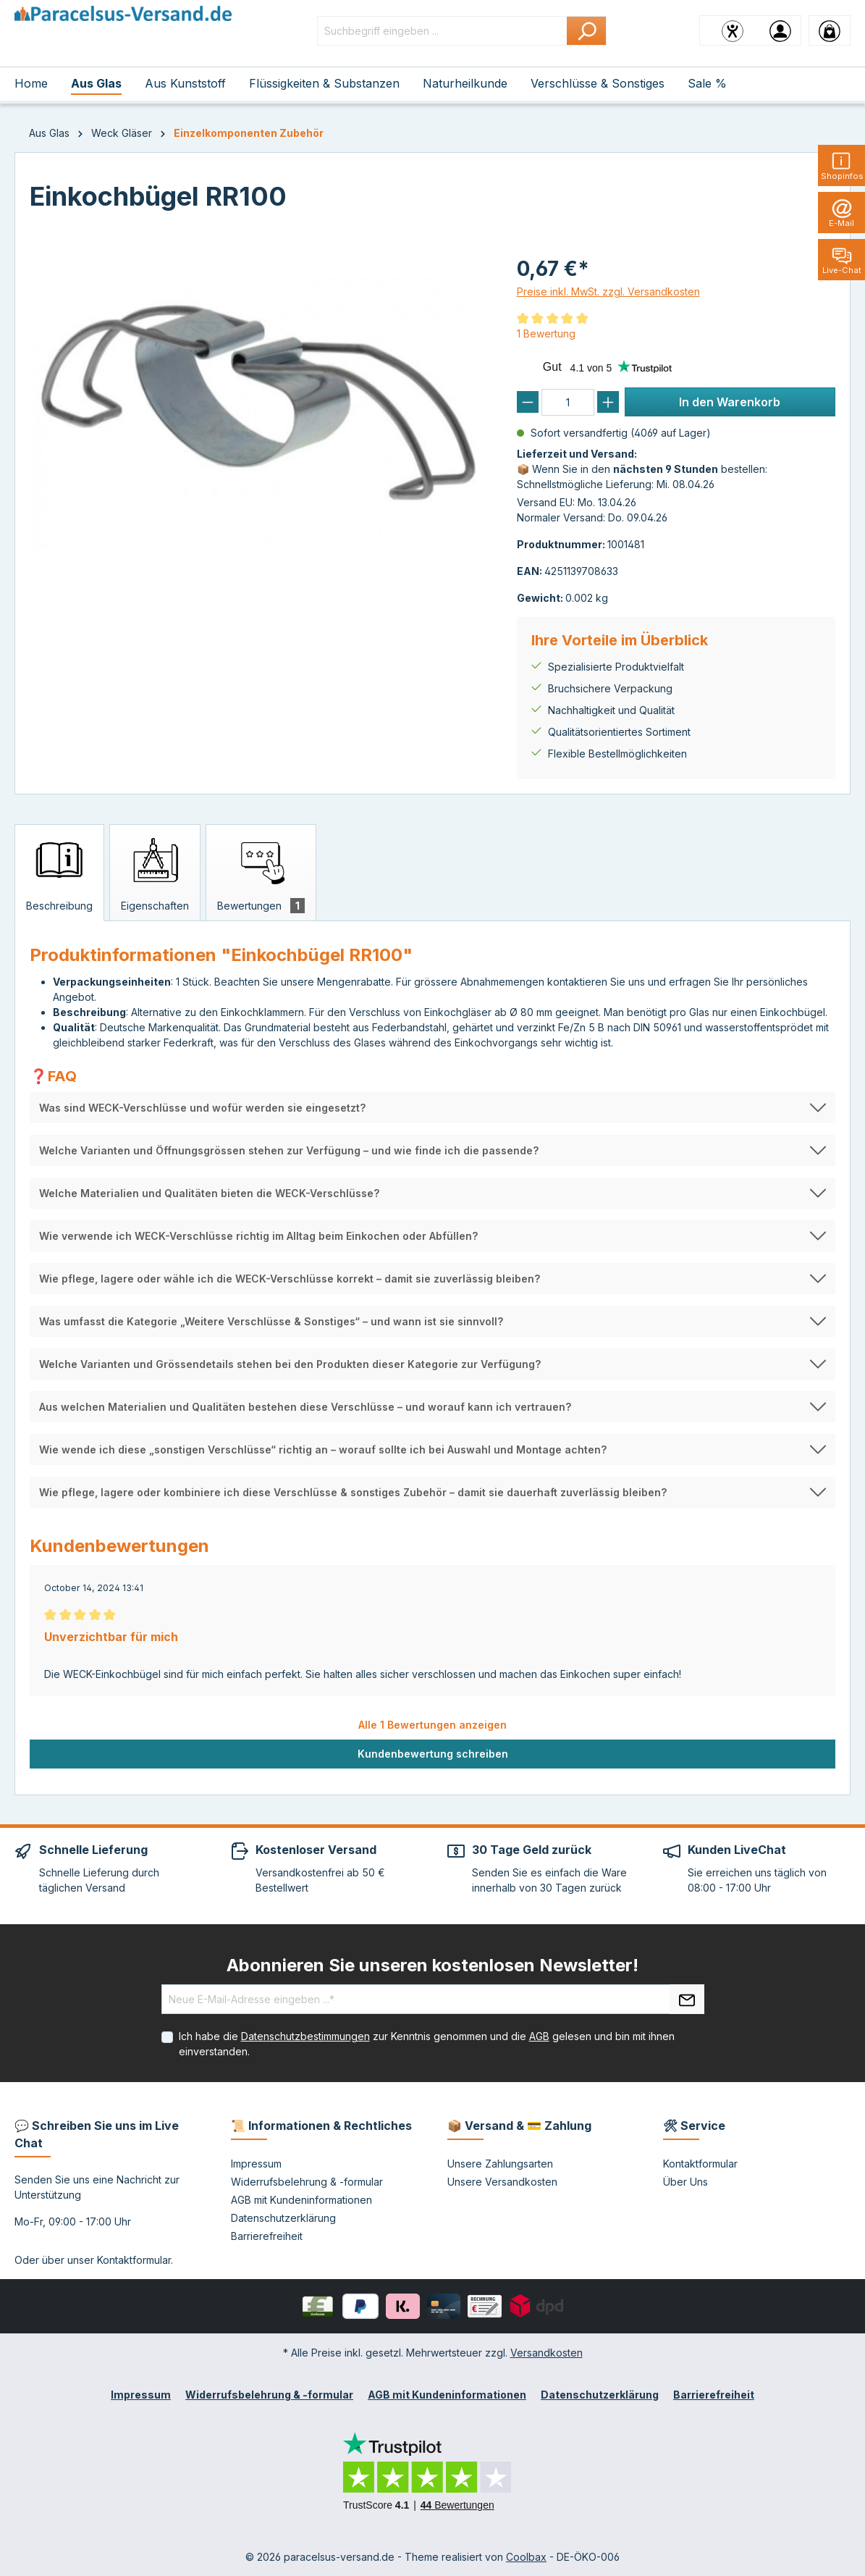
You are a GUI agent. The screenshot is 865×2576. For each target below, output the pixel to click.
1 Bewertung (546, 333)
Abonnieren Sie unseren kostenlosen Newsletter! (432, 1965)
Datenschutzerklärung (283, 2218)
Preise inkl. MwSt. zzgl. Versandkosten (608, 291)
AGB (539, 2036)
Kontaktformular (134, 2260)
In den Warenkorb (729, 402)
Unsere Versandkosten (502, 2182)
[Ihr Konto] (780, 30)
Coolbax (526, 2557)
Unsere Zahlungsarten (500, 2163)
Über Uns (685, 2182)
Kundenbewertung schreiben (433, 1754)
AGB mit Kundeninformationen (301, 2200)
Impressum (256, 2163)
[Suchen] (587, 31)
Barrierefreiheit (267, 2236)
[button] (432, 1107)
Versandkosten (546, 2352)
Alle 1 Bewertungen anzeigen (432, 1725)
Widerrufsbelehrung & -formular (307, 2182)
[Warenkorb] (829, 30)
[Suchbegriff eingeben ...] (442, 31)
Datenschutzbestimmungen (305, 2036)
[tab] (59, 872)
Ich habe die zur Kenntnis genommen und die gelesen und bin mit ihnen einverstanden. (427, 2043)
